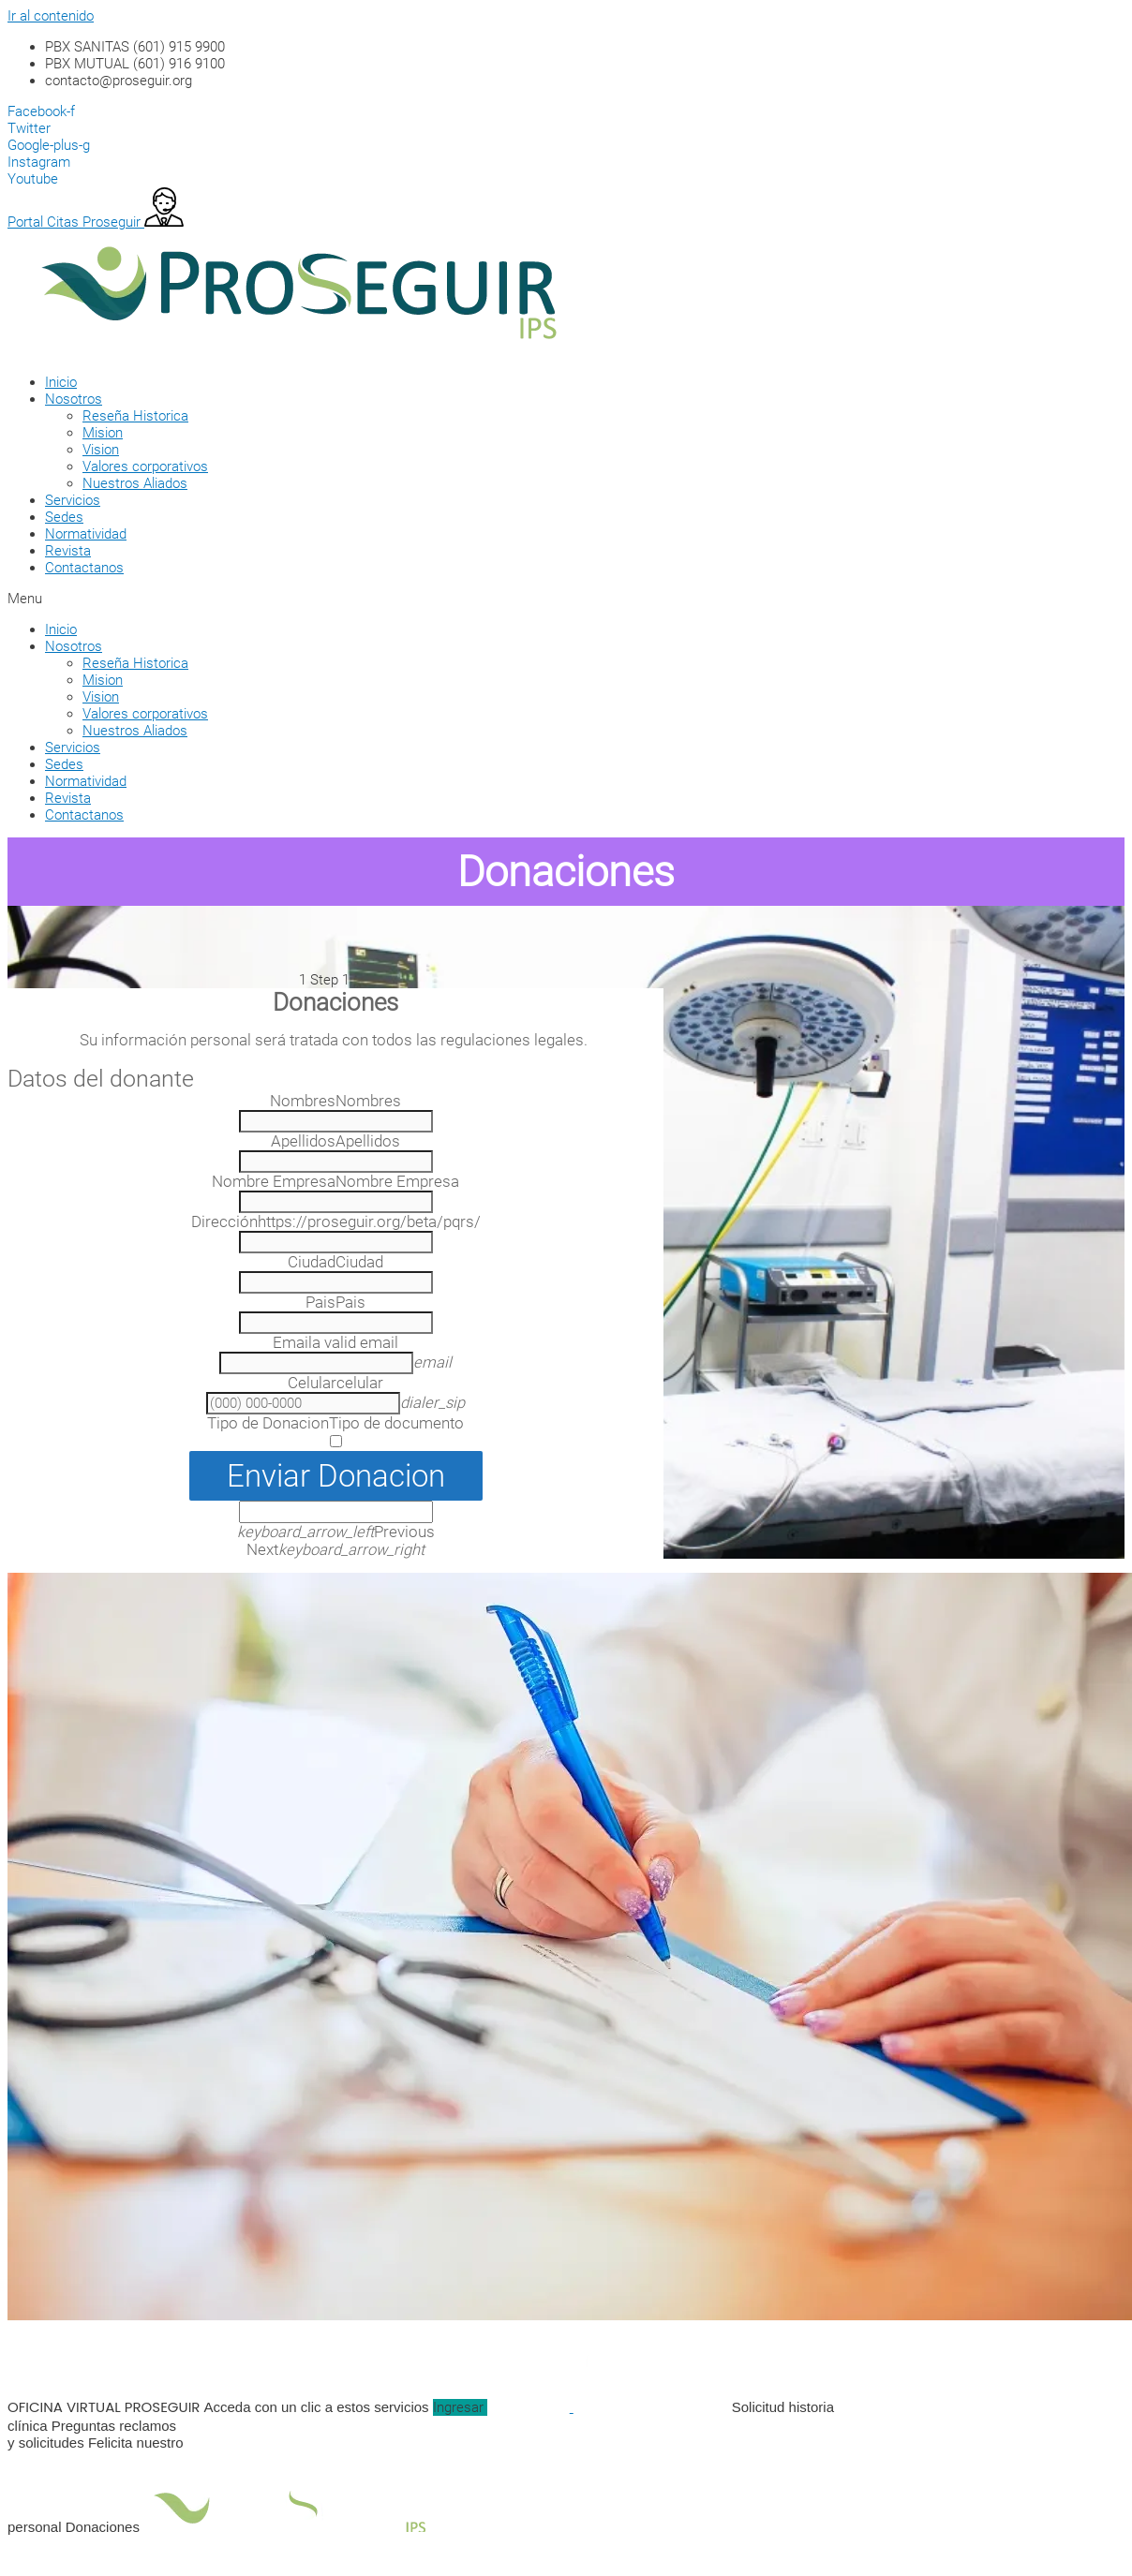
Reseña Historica (135, 415)
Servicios (72, 500)
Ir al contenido (50, 15)
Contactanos (84, 567)
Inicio (61, 382)
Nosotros (73, 399)
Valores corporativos (145, 466)
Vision (100, 449)
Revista (68, 550)
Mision (102, 432)
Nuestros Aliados (134, 483)
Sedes (64, 517)
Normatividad (86, 534)
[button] (541, 598)
